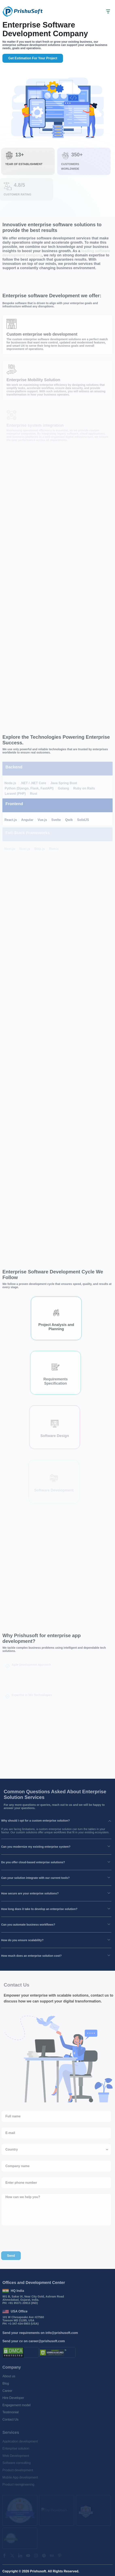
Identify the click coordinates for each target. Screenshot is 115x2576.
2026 (25, 2571)
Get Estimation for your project (32, 58)
